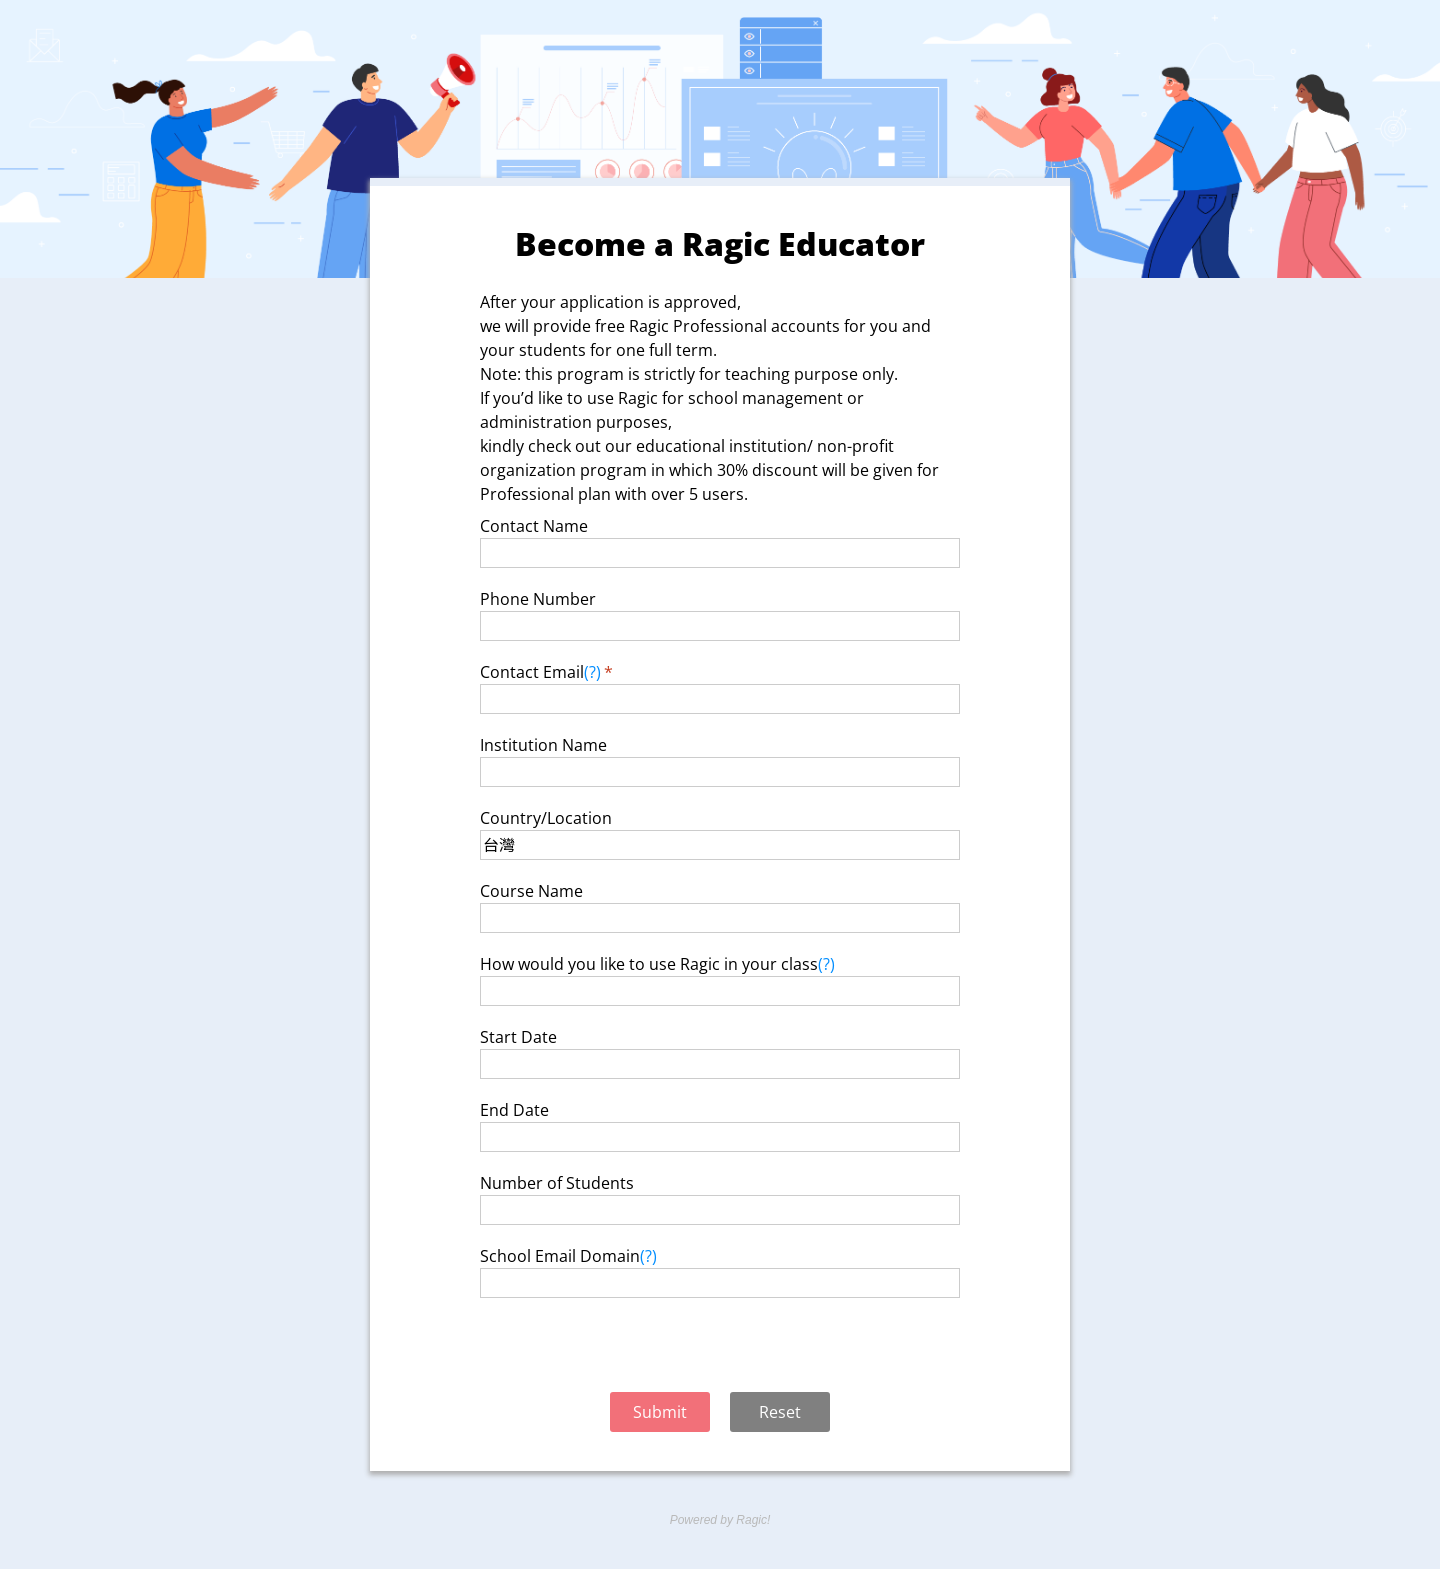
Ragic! (751, 1520)
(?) (592, 672)
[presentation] (720, 1348)
